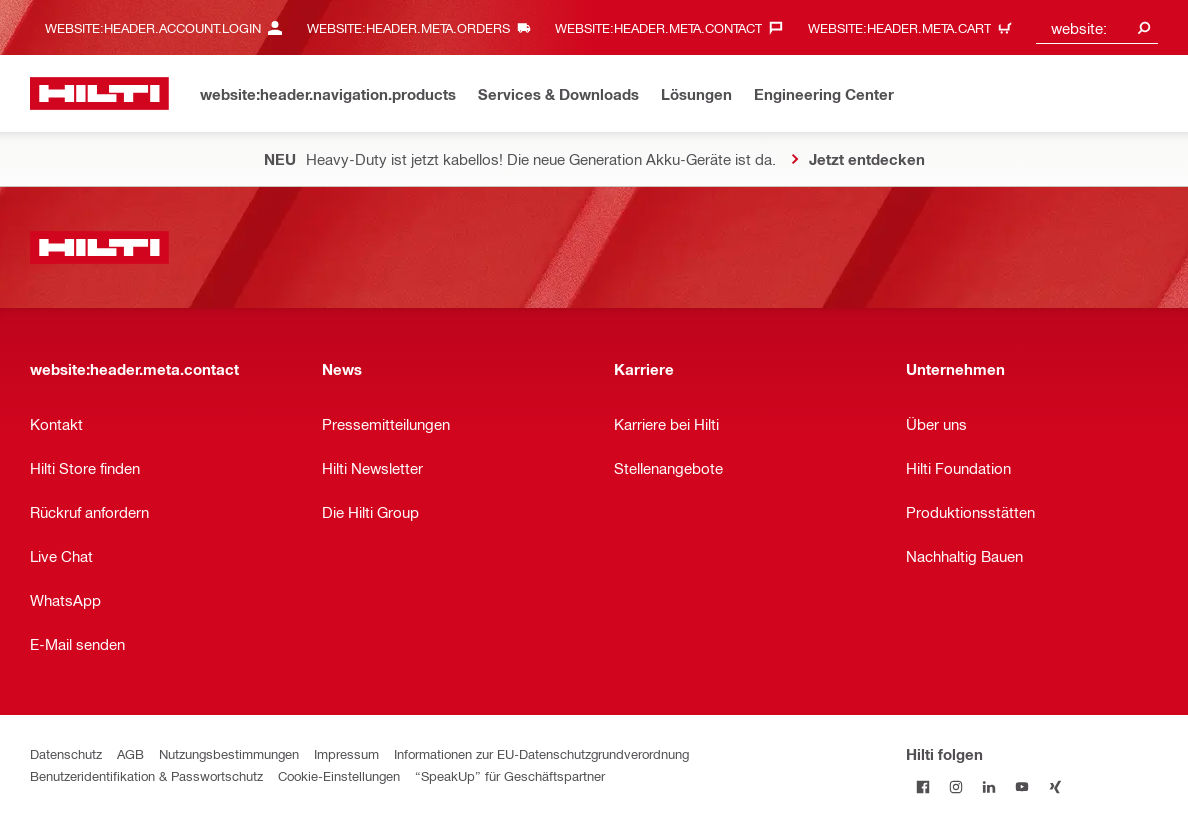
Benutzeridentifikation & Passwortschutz (146, 775)
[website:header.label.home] (99, 93)
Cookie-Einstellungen (339, 775)
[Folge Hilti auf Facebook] (922, 786)
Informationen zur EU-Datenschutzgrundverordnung (541, 753)
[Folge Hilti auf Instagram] (955, 786)
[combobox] (1097, 27)
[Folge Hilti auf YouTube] (1021, 786)
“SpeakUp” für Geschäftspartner (510, 775)
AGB (130, 753)
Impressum (346, 753)
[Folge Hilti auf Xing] (1054, 786)
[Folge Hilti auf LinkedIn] (988, 786)
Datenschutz (66, 753)
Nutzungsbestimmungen (229, 753)
